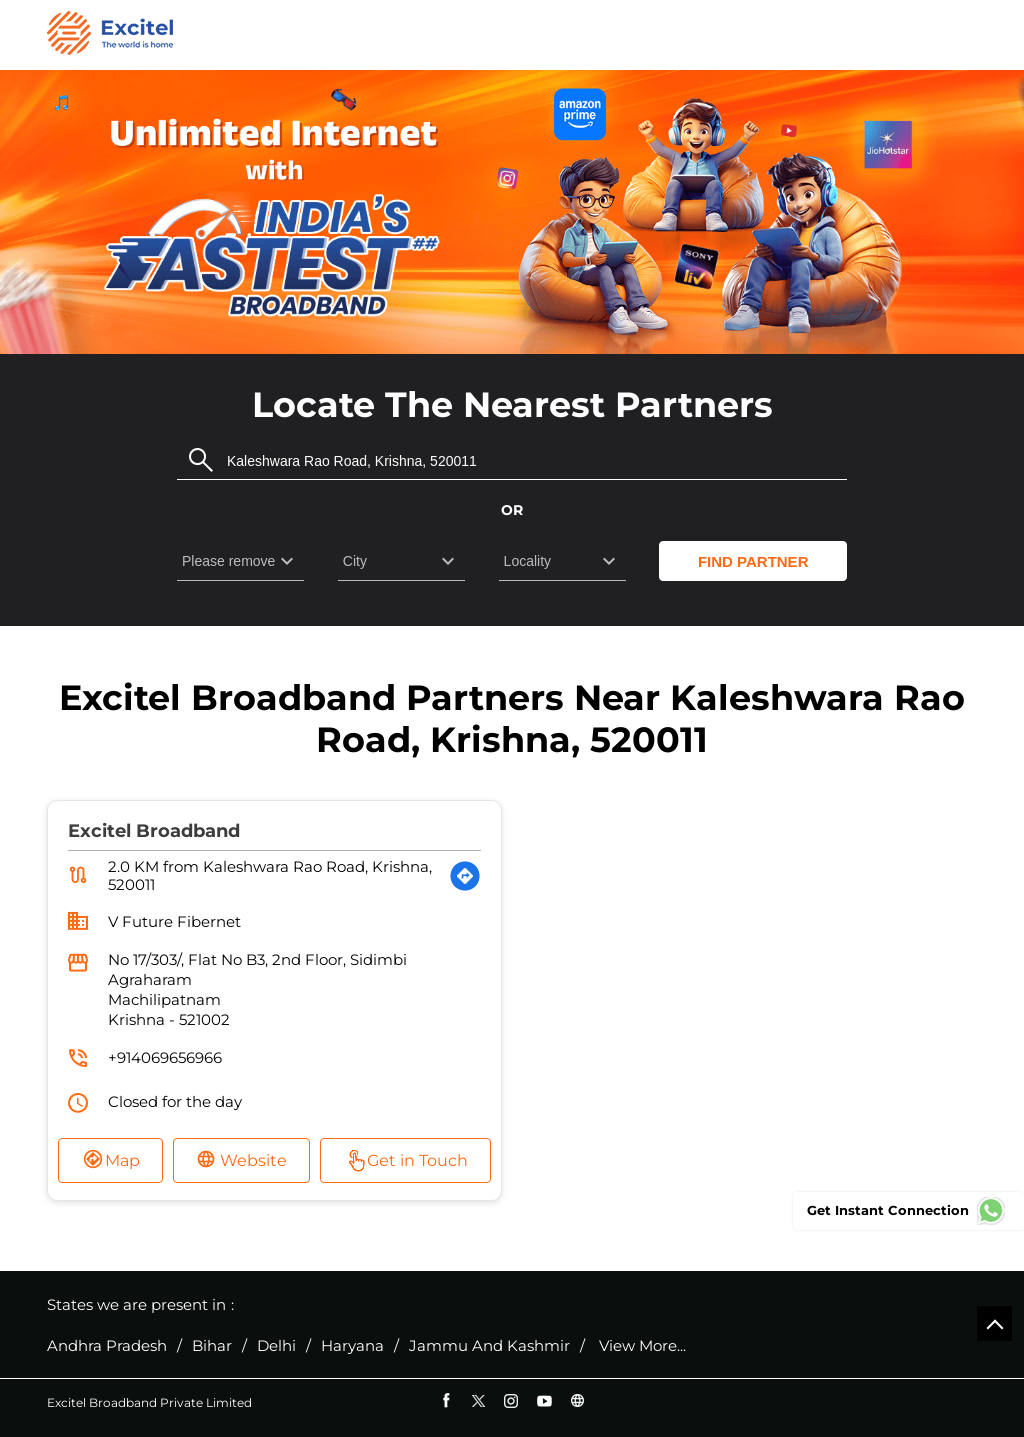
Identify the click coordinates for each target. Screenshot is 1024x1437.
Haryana (352, 1346)
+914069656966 (165, 1057)
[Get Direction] (465, 876)
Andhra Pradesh (107, 1346)
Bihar (212, 1346)
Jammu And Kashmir (489, 1346)
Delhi (276, 1346)
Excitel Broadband (154, 831)
